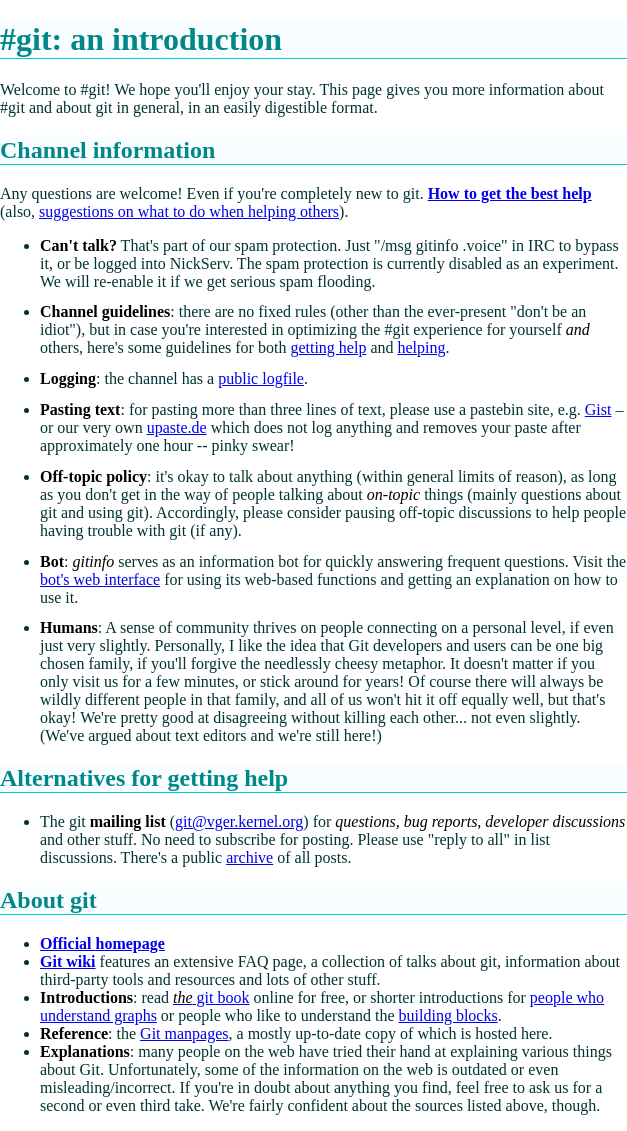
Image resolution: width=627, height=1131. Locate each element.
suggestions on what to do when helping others (189, 211)
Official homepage (102, 943)
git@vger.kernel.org (239, 821)
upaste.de (177, 427)
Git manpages (184, 1033)
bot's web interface (100, 579)
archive (249, 857)
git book (211, 997)
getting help (328, 347)
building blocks (448, 1015)
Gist (598, 409)
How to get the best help (510, 193)
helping (421, 347)
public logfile (261, 378)
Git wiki (68, 961)
